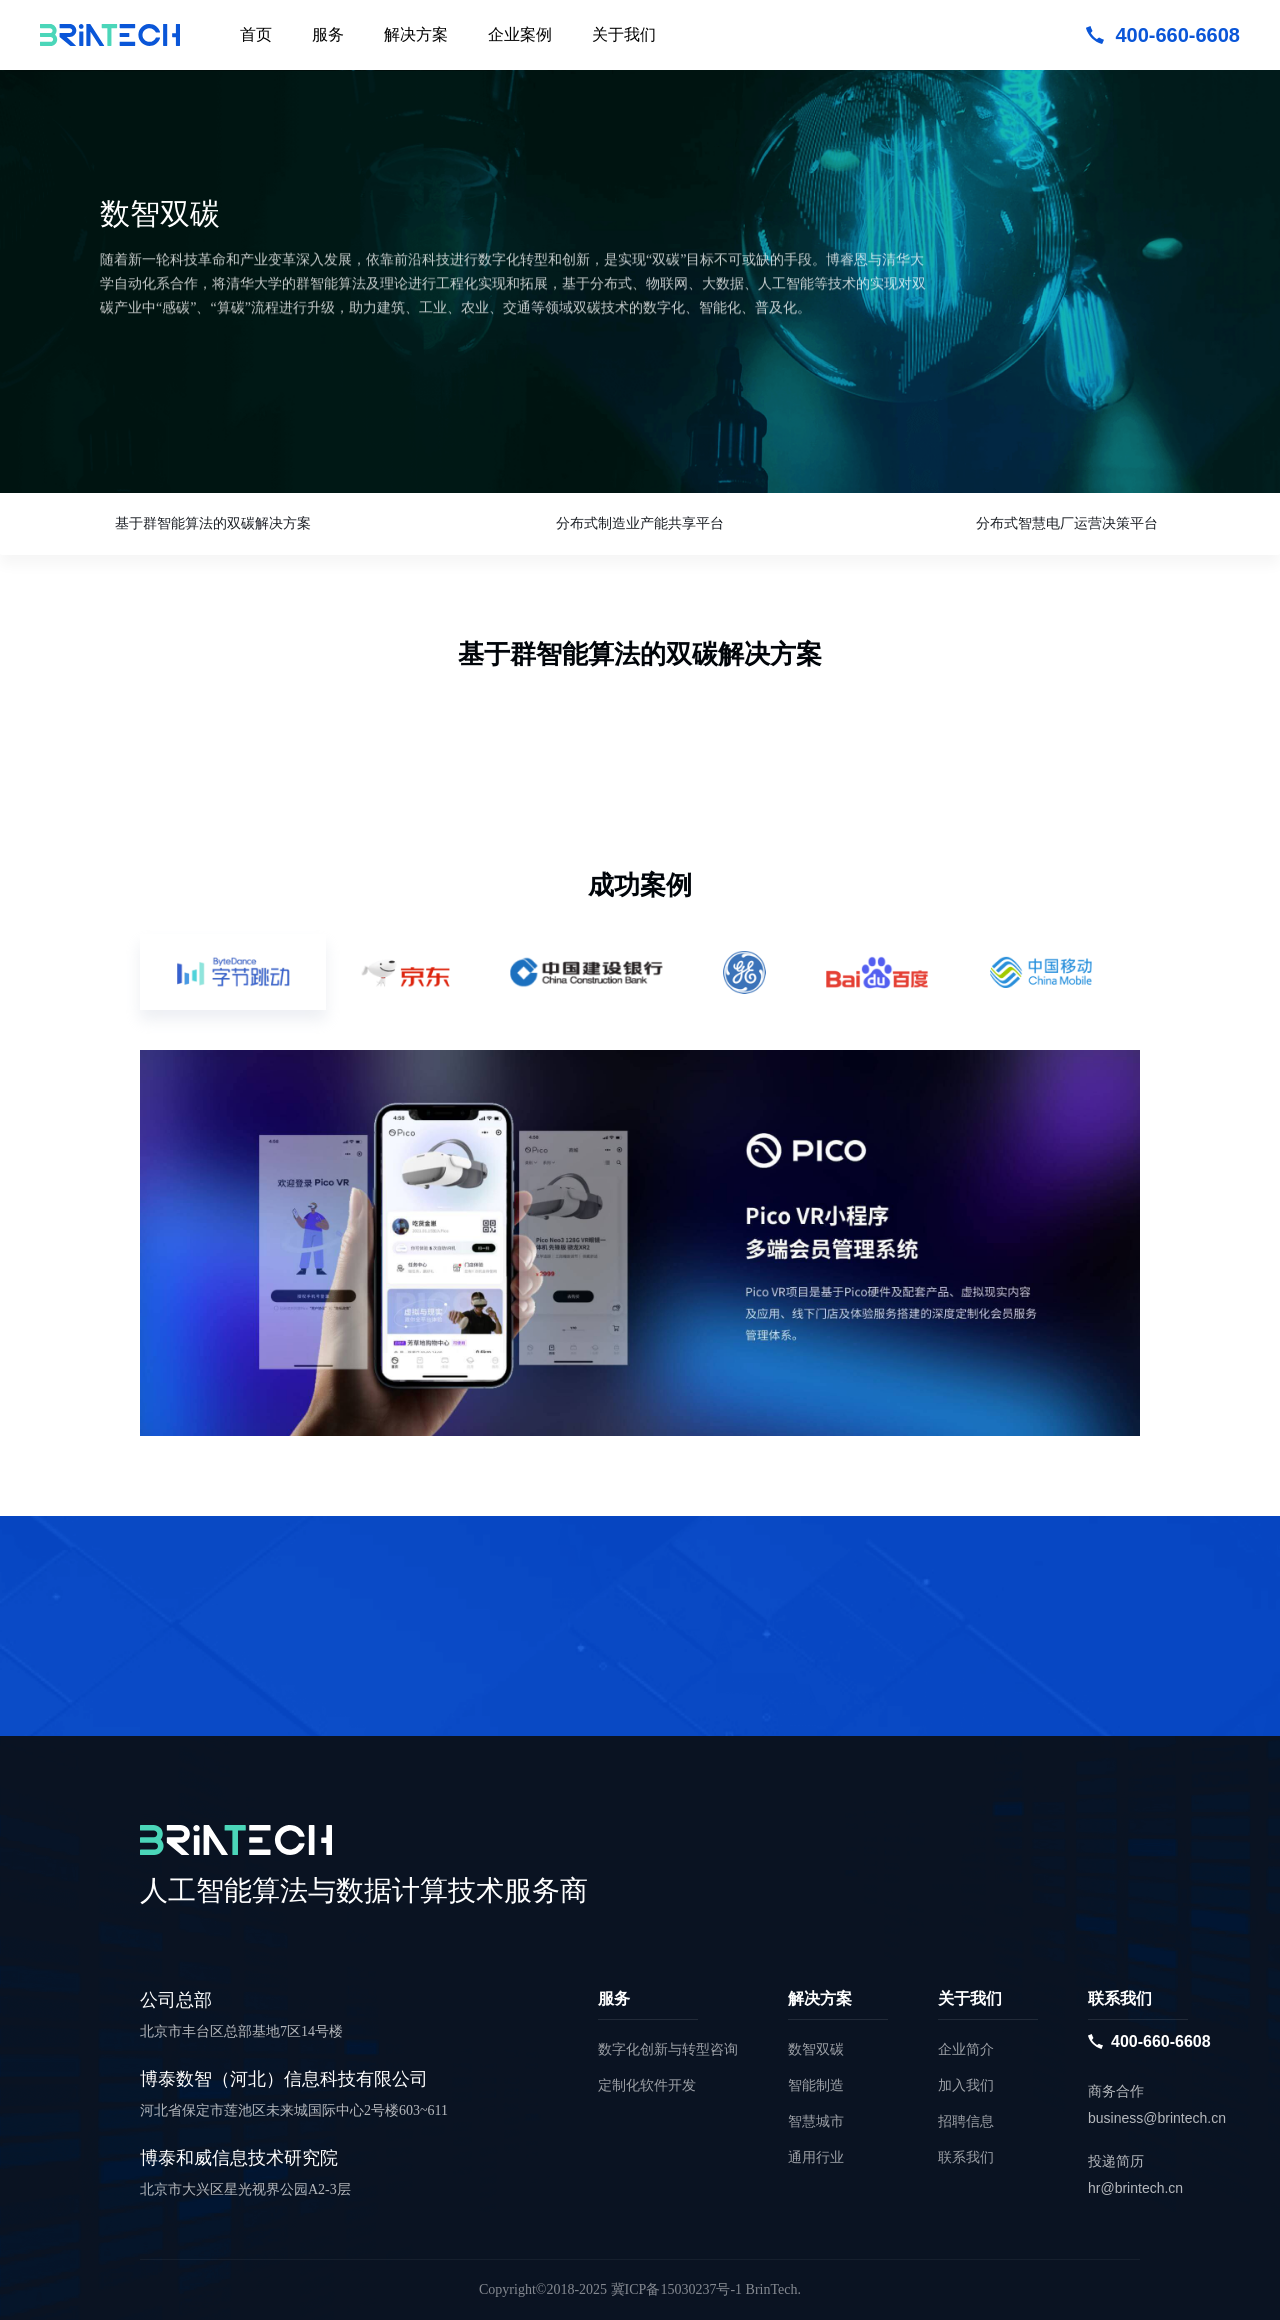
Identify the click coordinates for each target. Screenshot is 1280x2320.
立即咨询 (170, 437)
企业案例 (520, 34)
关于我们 (624, 34)
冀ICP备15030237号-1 (676, 2289)
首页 (256, 34)
